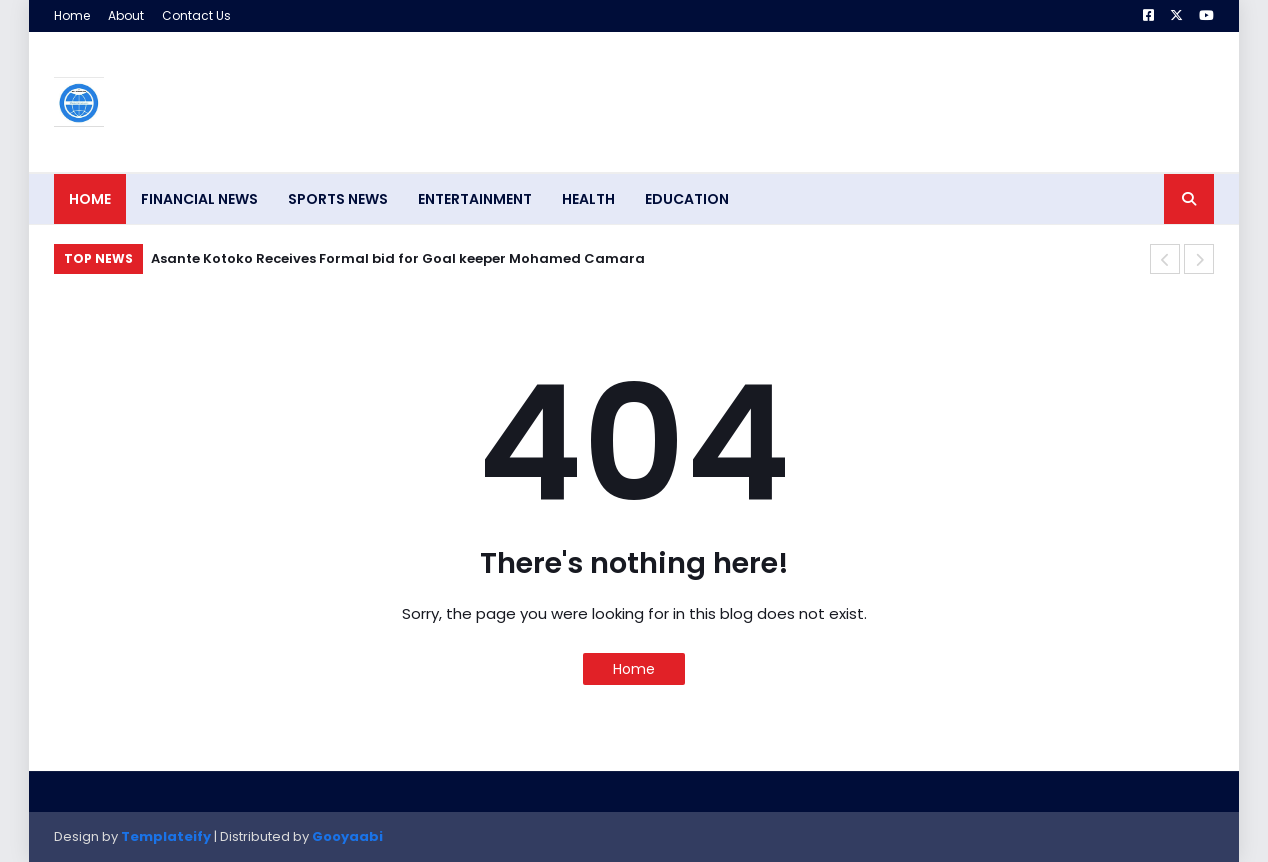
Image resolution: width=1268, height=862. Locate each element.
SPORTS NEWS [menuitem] (338, 199)
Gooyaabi (347, 836)
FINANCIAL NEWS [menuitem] (199, 199)
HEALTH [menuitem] (588, 199)
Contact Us (196, 15)
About (126, 15)
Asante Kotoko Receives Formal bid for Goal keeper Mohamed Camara (398, 258)
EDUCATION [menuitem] (687, 199)
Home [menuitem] (90, 199)
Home (72, 15)
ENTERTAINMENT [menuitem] (475, 199)
